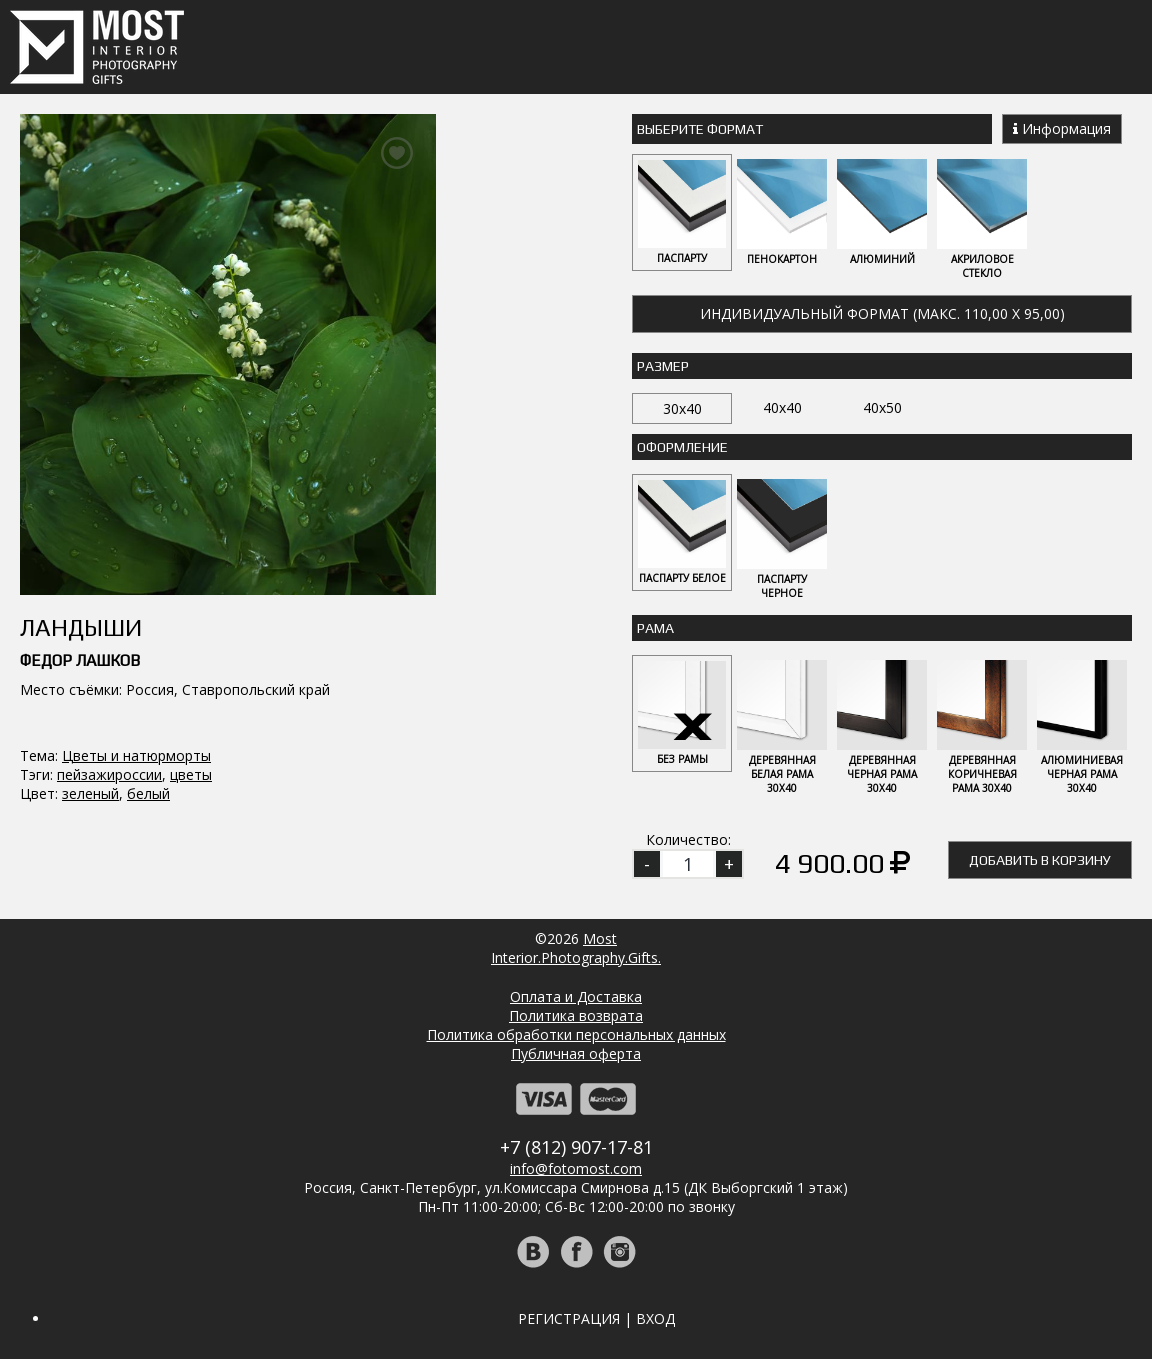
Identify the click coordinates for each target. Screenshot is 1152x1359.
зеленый (90, 793)
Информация (1062, 128)
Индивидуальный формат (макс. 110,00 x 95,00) (882, 313)
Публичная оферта (576, 1053)
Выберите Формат (700, 129)
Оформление (682, 447)
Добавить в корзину (1040, 860)
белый (148, 793)
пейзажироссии (109, 774)
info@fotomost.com (576, 1168)
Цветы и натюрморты (136, 755)
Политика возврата (576, 1015)
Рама (655, 628)
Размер (663, 366)
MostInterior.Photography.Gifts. (576, 948)
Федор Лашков (80, 660)
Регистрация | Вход (596, 1318)
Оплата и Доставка (576, 996)
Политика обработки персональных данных (576, 1034)
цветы (191, 774)
